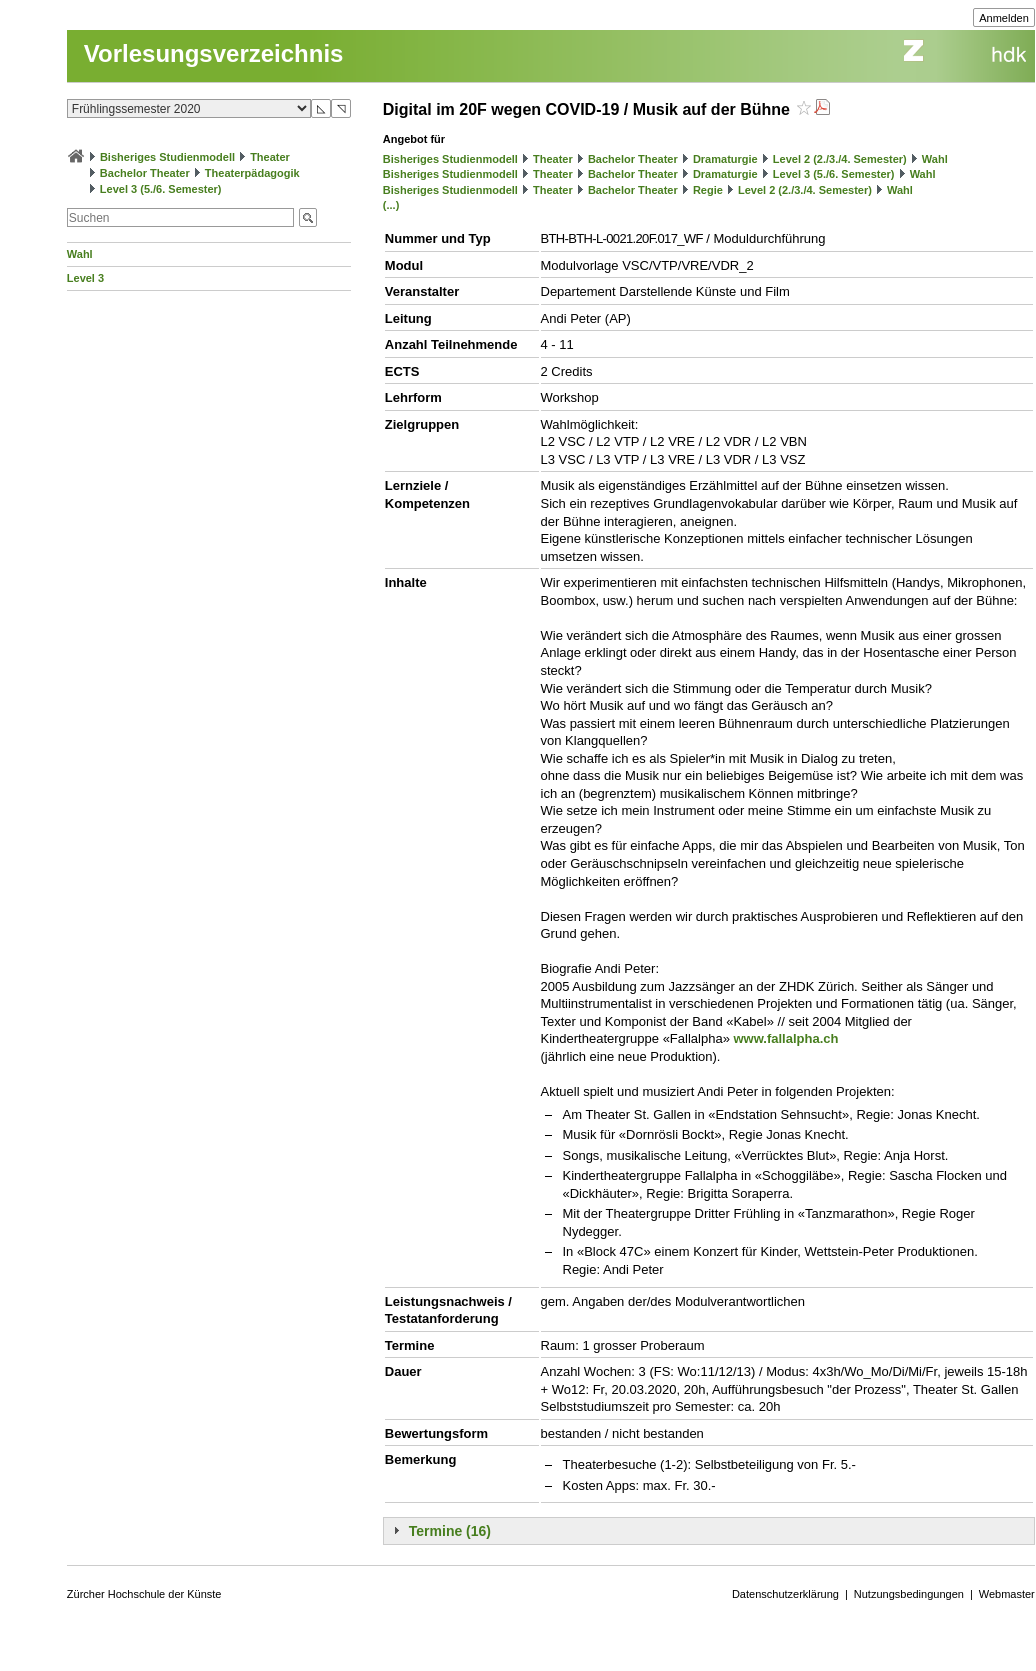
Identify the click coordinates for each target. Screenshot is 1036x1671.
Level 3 (85, 278)
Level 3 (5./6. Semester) (161, 189)
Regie (708, 190)
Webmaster (1007, 1594)
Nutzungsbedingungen (909, 1594)
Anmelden (1004, 18)
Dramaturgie (725, 159)
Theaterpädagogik (252, 173)
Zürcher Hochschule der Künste (144, 1594)
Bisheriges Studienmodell (167, 157)
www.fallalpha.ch (785, 1038)
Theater (270, 157)
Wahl (80, 254)
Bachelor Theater (145, 173)
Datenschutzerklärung (785, 1594)
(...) (391, 205)
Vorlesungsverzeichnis (214, 53)
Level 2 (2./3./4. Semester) (840, 159)
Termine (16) (450, 1531)
